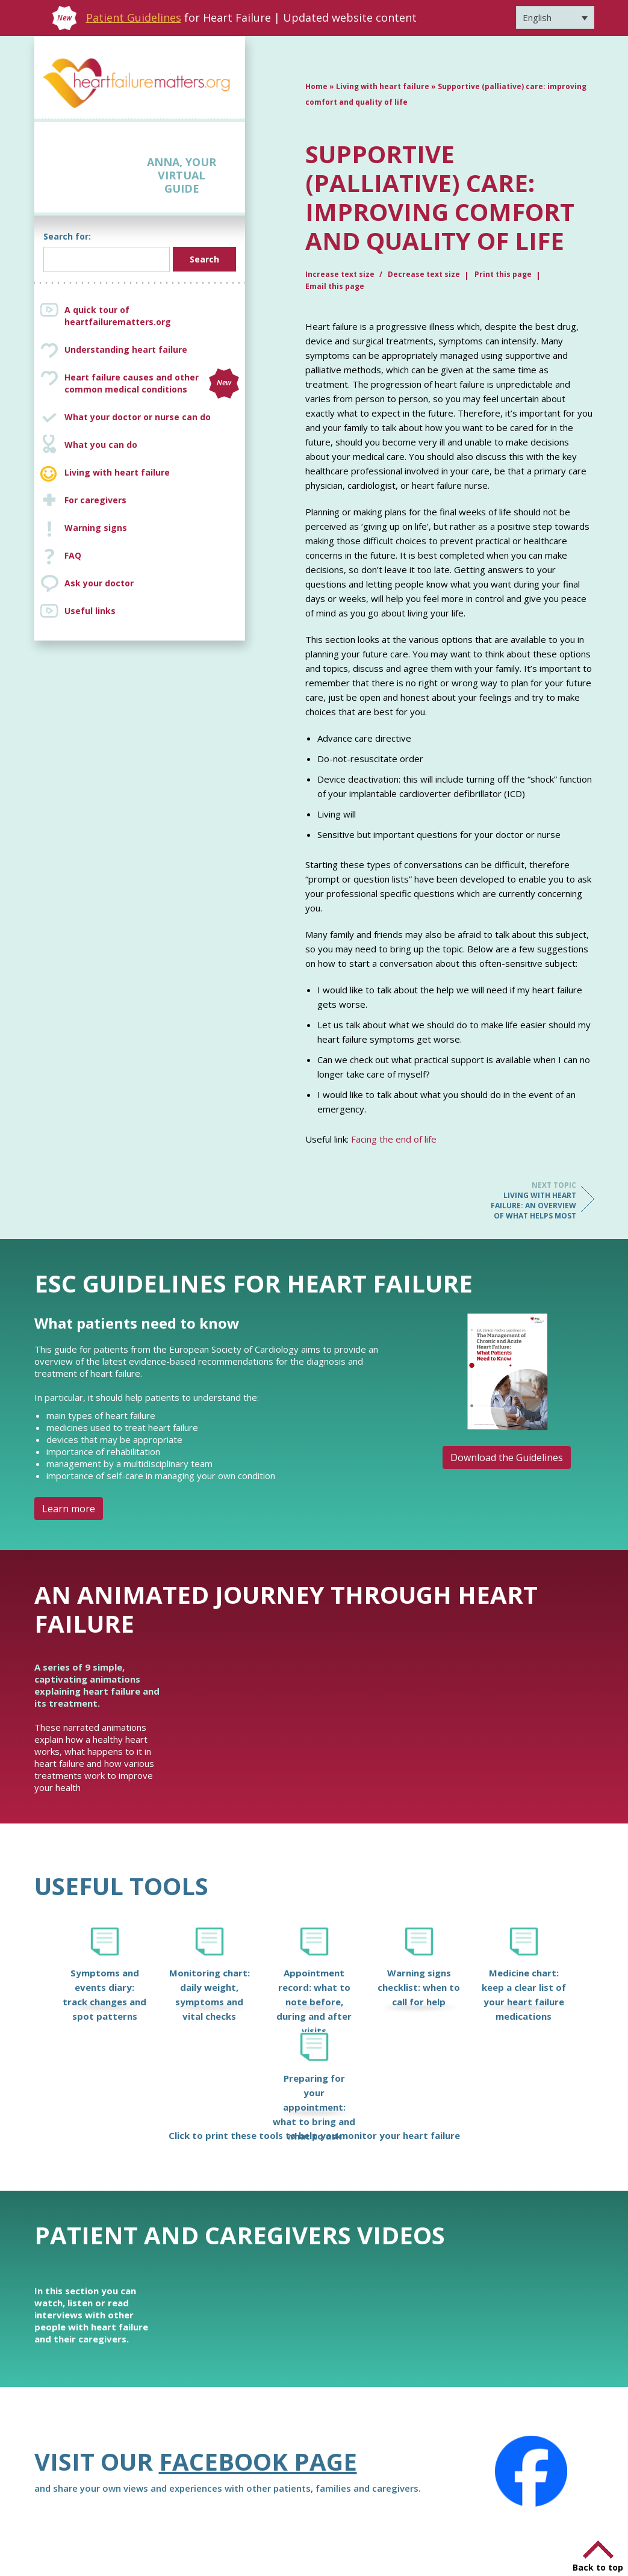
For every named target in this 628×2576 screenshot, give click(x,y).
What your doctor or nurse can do (137, 417)
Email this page (334, 286)
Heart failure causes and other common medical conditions (151, 383)
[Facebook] (531, 2471)
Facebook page (258, 2461)
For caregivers (95, 500)
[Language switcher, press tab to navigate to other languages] (555, 17)
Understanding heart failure (125, 349)
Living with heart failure (117, 472)
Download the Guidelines (506, 1457)
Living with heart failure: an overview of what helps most (528, 1200)
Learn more (68, 1508)
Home (316, 86)
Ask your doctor (99, 583)
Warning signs (95, 527)
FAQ (72, 555)
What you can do (100, 444)
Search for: (67, 236)
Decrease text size (424, 274)
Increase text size (340, 274)
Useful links (90, 610)
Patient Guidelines (133, 17)
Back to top (598, 2567)
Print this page (503, 274)
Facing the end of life (394, 1139)
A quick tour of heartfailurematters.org (117, 315)
